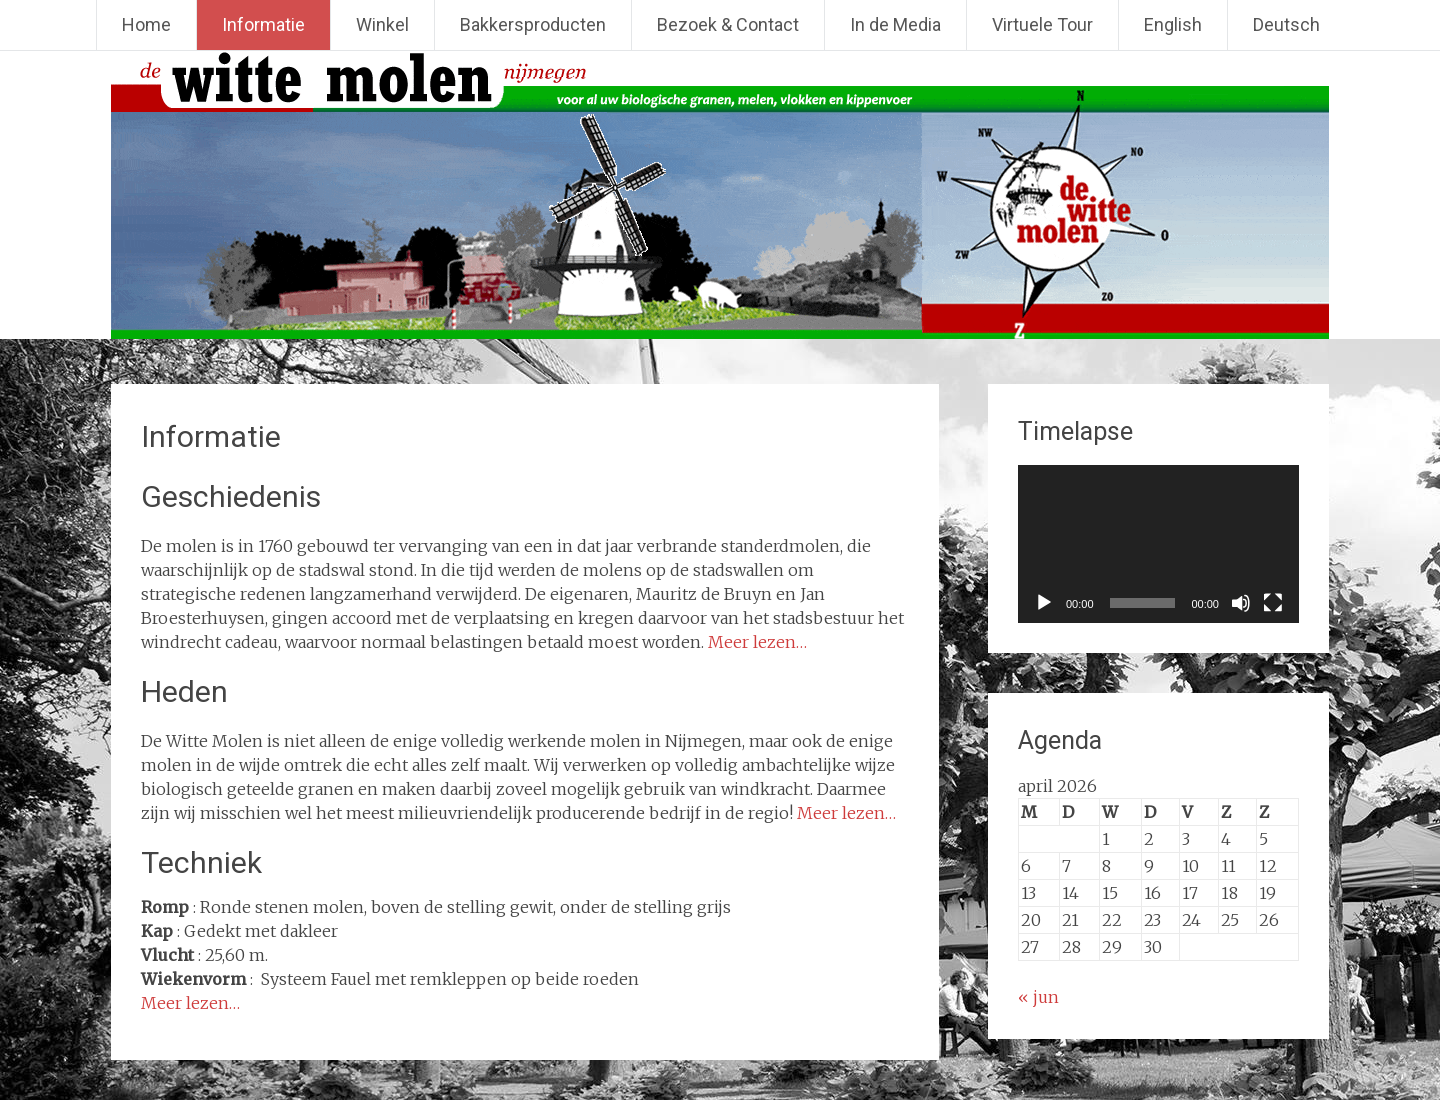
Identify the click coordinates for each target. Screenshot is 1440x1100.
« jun (1038, 997)
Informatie (263, 24)
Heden (184, 691)
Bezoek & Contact (728, 24)
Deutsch (1286, 24)
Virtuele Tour (1042, 24)
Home (146, 24)
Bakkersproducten (533, 24)
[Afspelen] (1044, 603)
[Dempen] (1241, 603)
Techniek (201, 862)
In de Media (895, 24)
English (1173, 24)
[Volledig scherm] (1273, 603)
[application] (1158, 544)
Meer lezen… (757, 642)
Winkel (382, 24)
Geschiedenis (231, 496)
